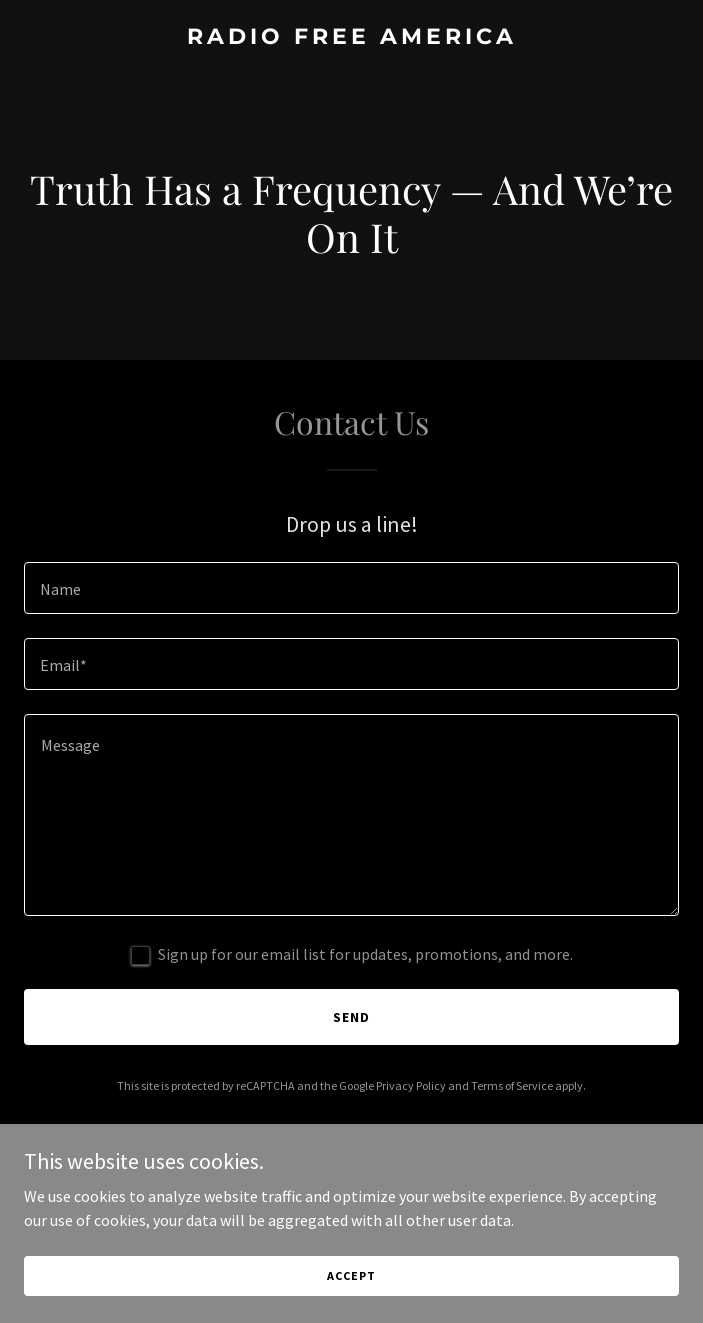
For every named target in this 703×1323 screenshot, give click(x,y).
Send (351, 1017)
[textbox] (351, 588)
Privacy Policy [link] (411, 1085)
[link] (351, 38)
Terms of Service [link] (512, 1085)
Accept (351, 1275)
